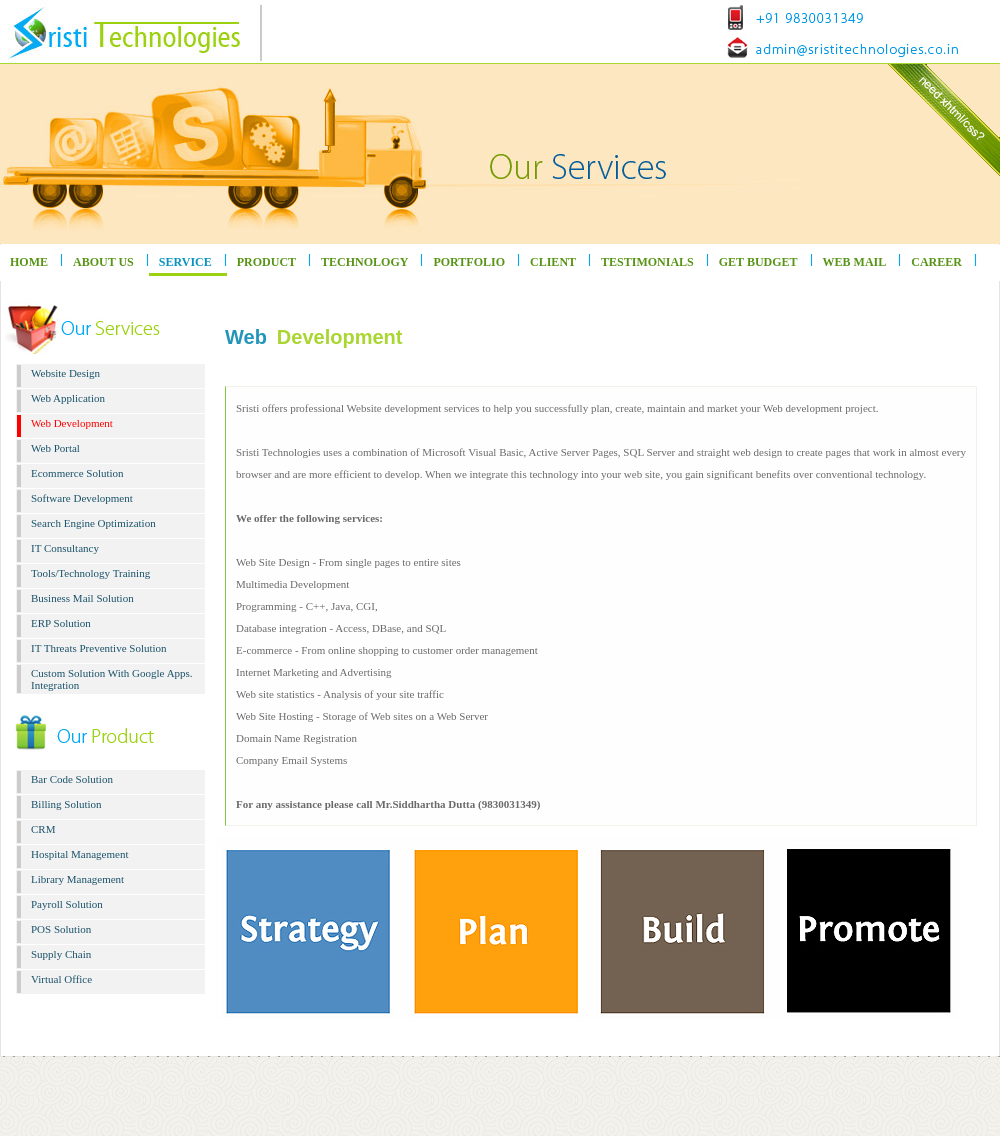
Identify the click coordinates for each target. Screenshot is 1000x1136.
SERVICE (185, 262)
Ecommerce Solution (77, 473)
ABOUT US (103, 262)
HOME (29, 262)
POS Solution (61, 929)
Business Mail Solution (82, 598)
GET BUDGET (758, 262)
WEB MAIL (855, 262)
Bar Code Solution (72, 779)
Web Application (68, 398)
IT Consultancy (65, 548)
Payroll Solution (67, 904)
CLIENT (553, 262)
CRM (43, 829)
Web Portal (55, 448)
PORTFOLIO (469, 262)
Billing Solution (66, 804)
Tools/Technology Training (90, 573)
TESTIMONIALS (647, 262)
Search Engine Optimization (93, 523)
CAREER (936, 262)
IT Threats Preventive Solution (99, 648)
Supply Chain (61, 954)
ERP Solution (61, 623)
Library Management (77, 879)
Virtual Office (61, 979)
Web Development (72, 423)
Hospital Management (79, 854)
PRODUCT (266, 262)
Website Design (65, 373)
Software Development (82, 498)
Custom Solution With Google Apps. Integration (112, 679)
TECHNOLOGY (364, 262)
